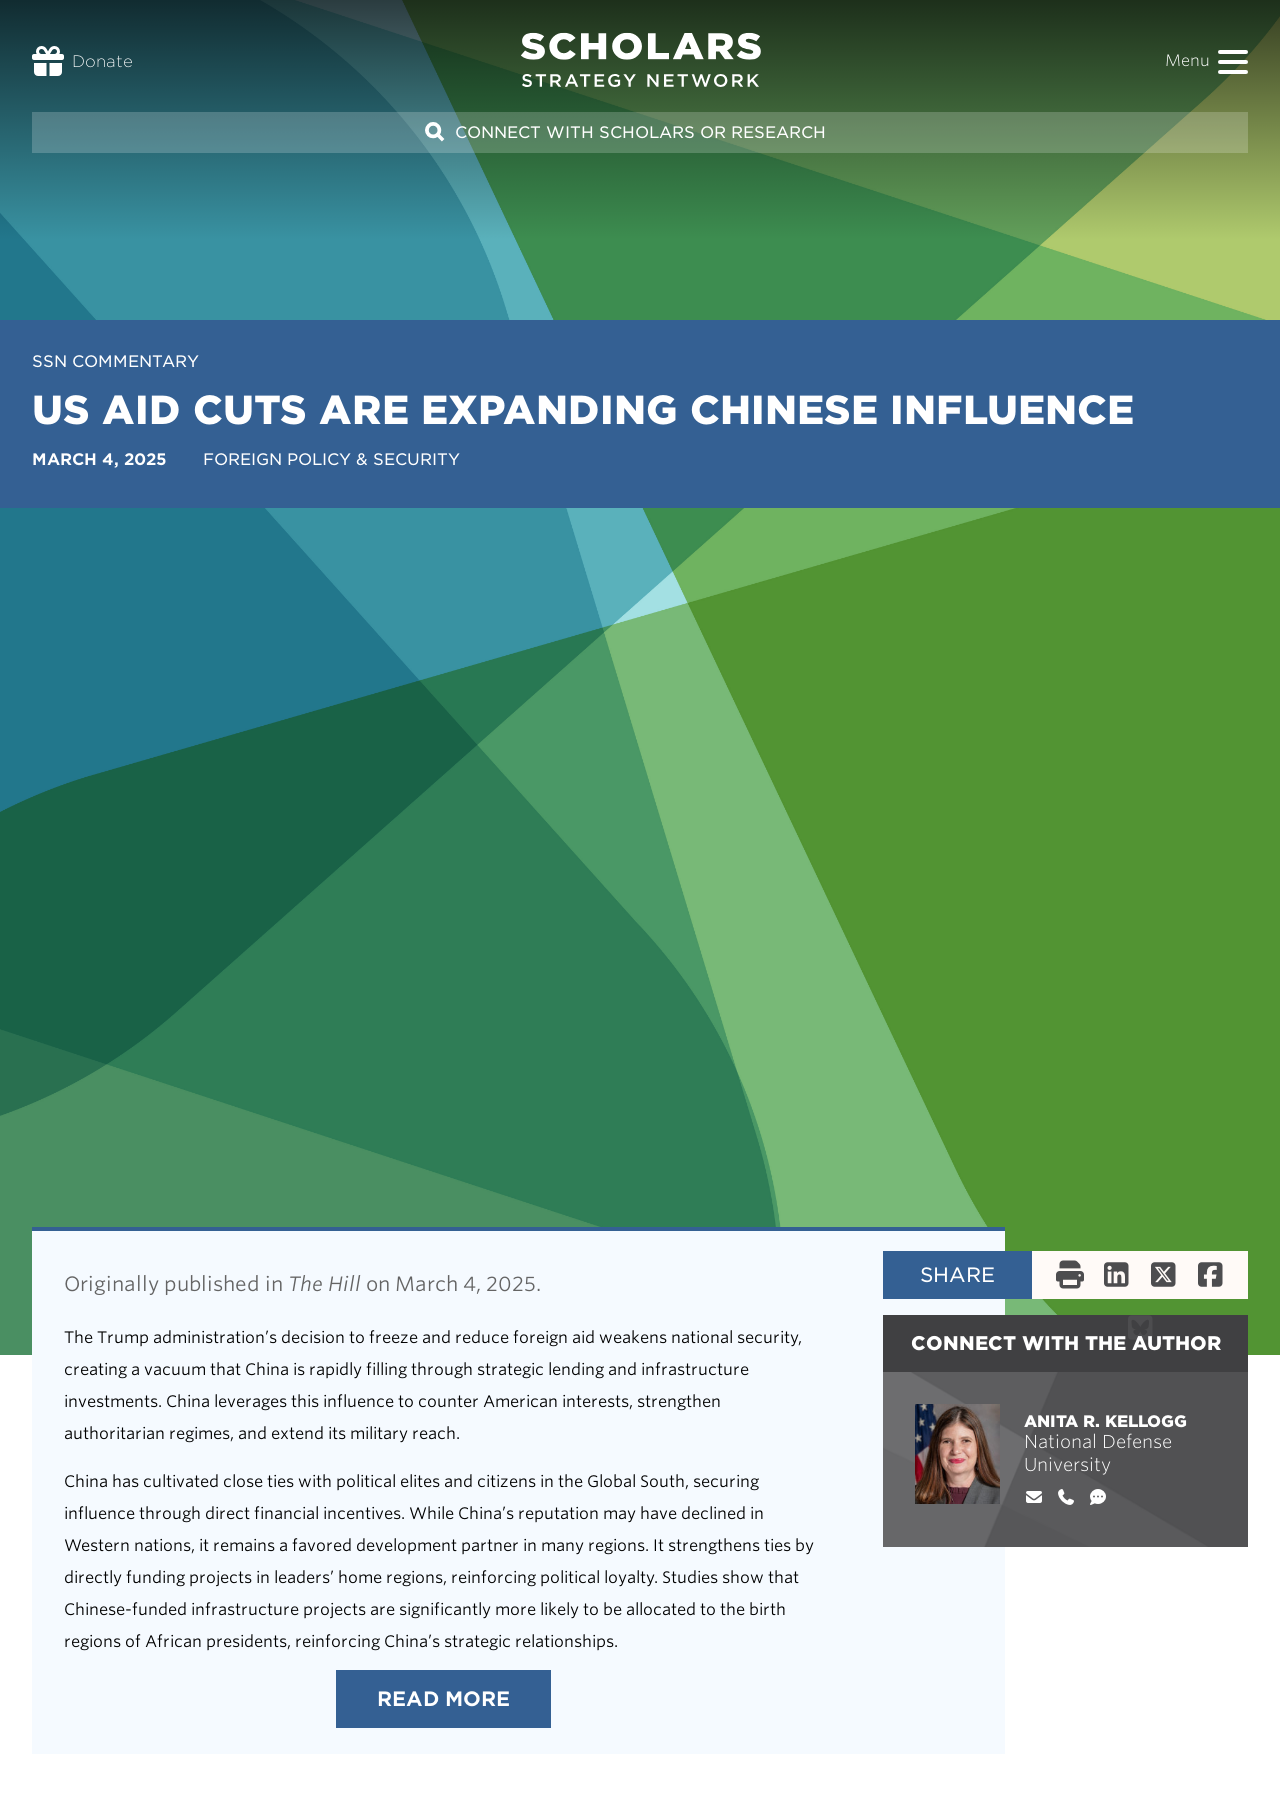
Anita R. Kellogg (1105, 1421)
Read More (443, 1699)
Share (957, 1275)
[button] (1233, 62)
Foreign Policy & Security (331, 459)
